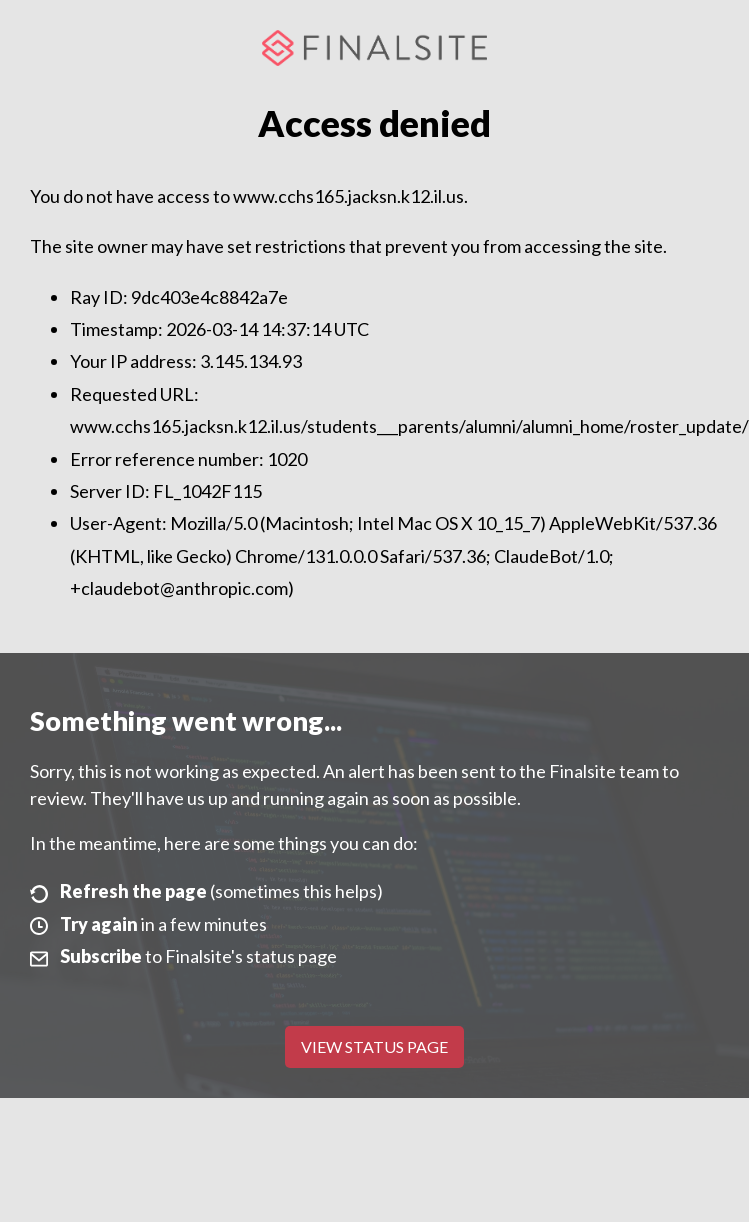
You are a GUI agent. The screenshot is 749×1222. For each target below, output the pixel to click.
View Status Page (374, 1046)
